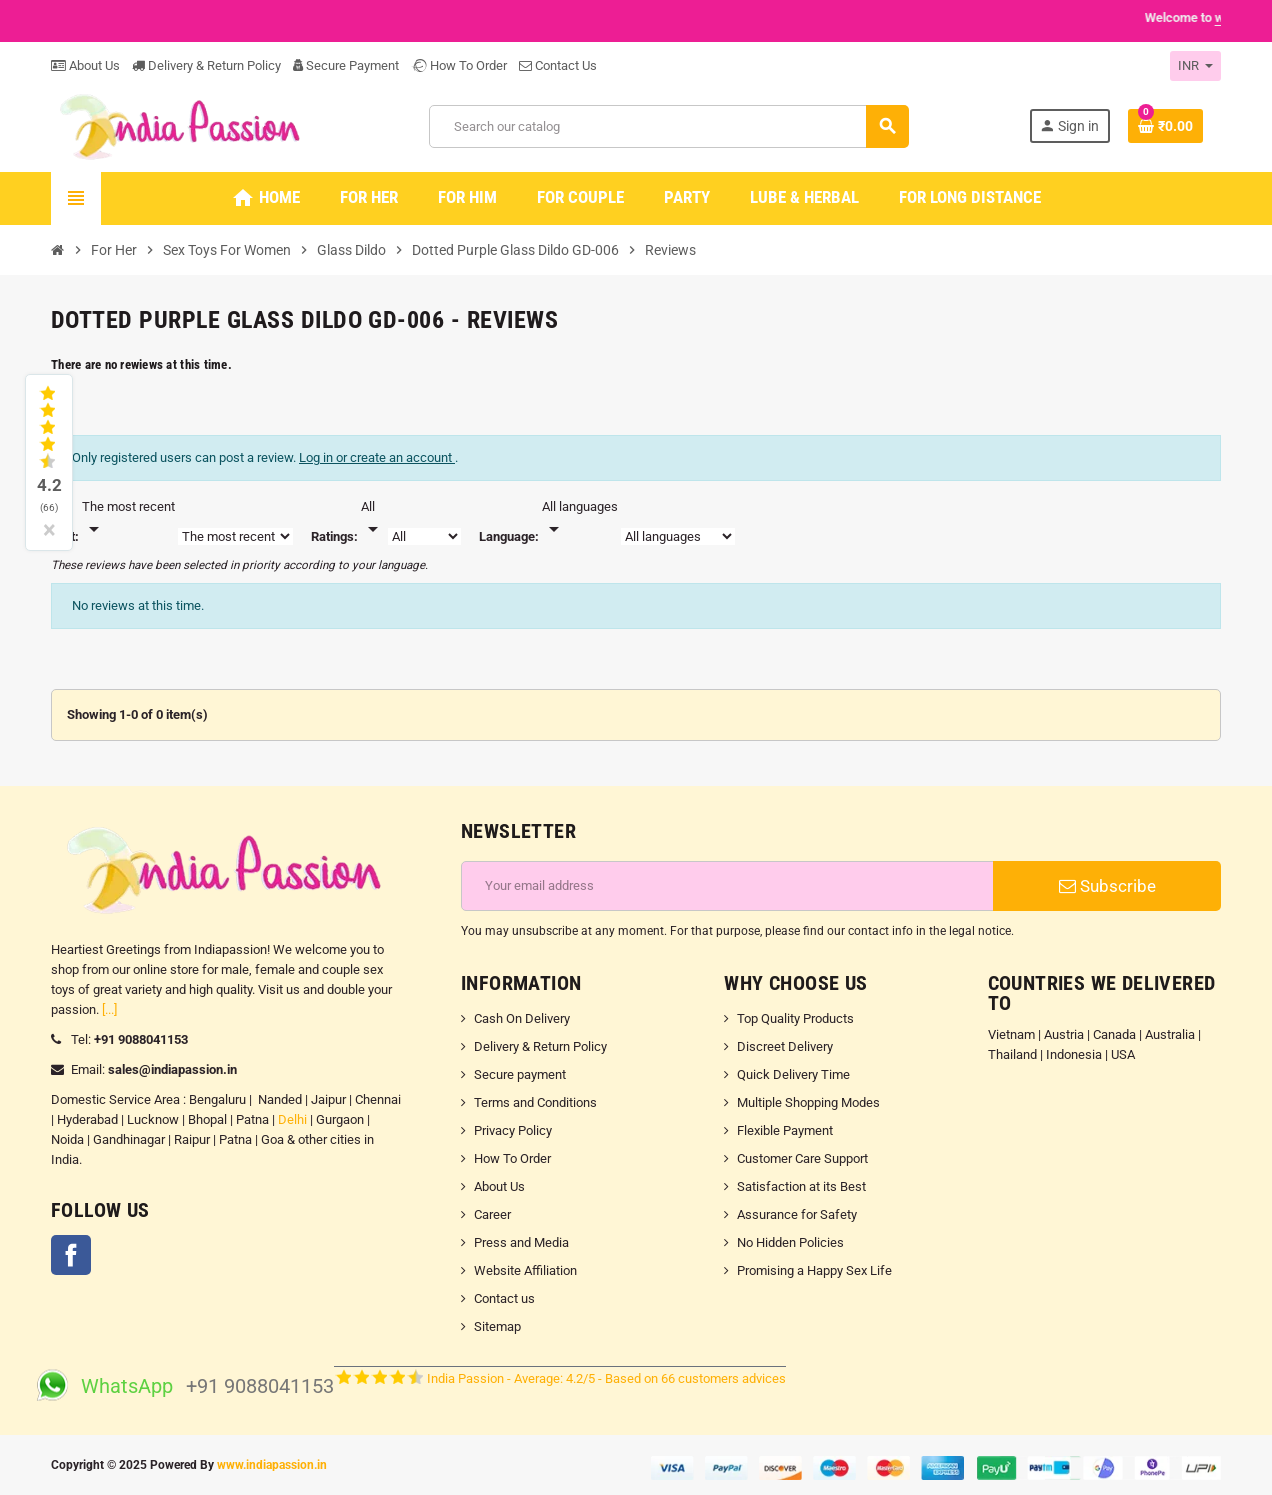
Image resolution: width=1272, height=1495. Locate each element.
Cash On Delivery (522, 1018)
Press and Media (521, 1242)
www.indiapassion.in (272, 1465)
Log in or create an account (377, 457)
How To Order (459, 65)
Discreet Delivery (785, 1046)
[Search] (668, 126)
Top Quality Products (795, 1018)
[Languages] (580, 519)
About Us (85, 65)
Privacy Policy (513, 1130)
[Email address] (727, 886)
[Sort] (128, 519)
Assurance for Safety (797, 1214)
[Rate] (373, 519)
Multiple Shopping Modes (808, 1102)
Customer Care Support (802, 1158)
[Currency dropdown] (1195, 66)
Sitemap (497, 1326)
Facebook (71, 1255)
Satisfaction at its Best (801, 1186)
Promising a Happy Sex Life (814, 1270)
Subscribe (1107, 886)
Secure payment (520, 1074)
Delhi (292, 1119)
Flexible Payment (785, 1130)
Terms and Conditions (535, 1102)
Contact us (504, 1298)
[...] (109, 1009)
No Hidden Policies (790, 1242)
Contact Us (558, 65)
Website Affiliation (525, 1270)
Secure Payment (346, 65)
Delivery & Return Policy (206, 65)
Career (492, 1214)
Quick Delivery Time (793, 1074)
